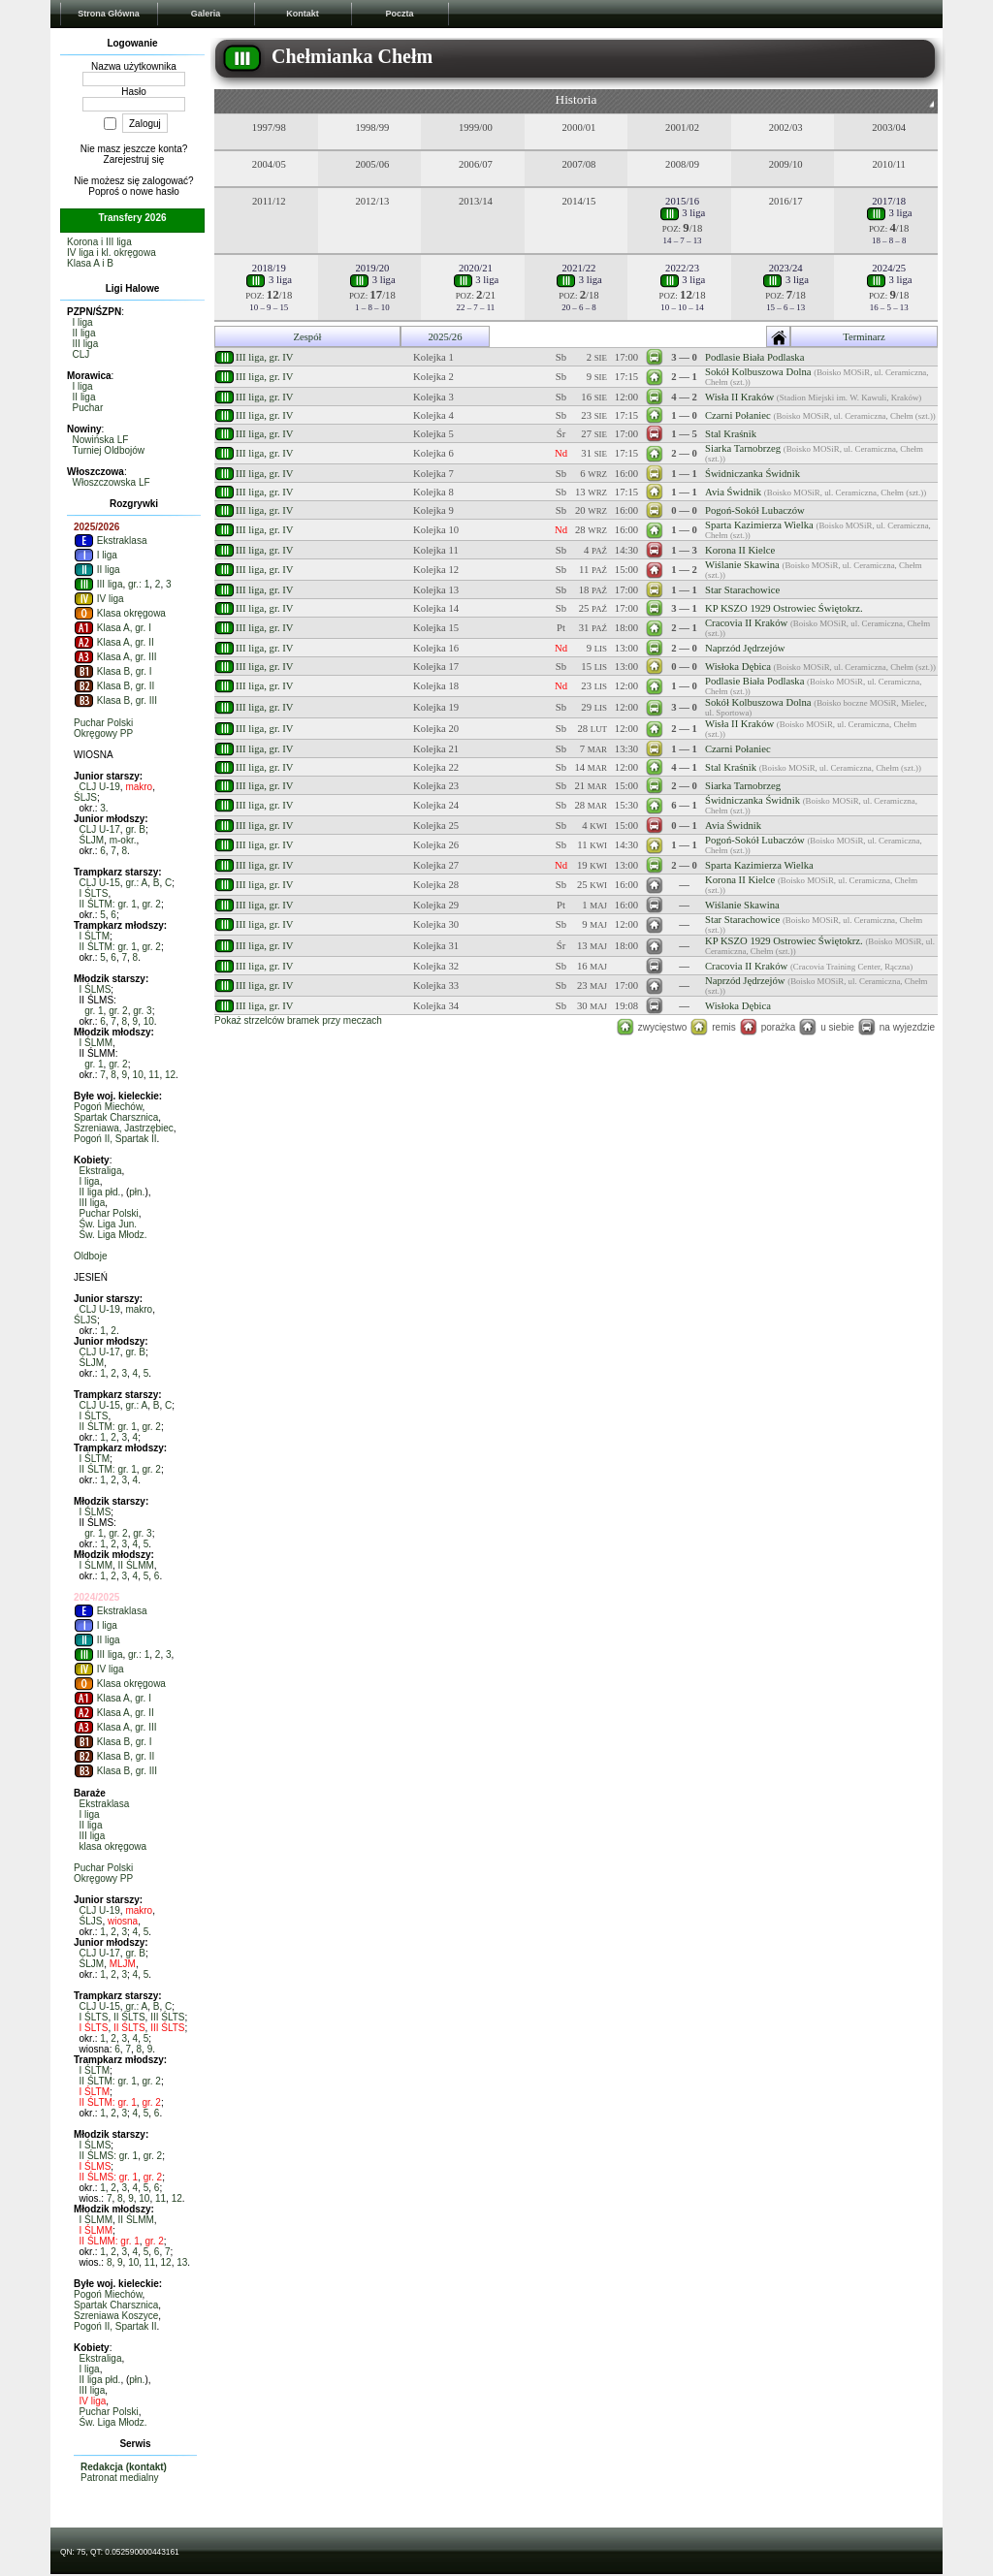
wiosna (123, 1921)
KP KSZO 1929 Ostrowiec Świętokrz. (784, 608)
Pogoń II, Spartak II (115, 1138)
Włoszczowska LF (111, 482)
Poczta (399, 13)
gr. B (135, 829)
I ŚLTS (94, 893)
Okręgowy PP (103, 733)
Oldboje (90, 1256)
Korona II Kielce (740, 550)
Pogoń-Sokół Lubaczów (755, 510)
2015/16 (682, 201)
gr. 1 (93, 1010)
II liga (84, 333)
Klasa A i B (90, 263)
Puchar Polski (103, 722)
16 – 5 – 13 (889, 307)
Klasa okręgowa (120, 613)
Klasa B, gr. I (112, 671)
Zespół (307, 337)
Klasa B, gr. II (114, 686)
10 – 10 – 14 (681, 307)
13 (181, 2262)
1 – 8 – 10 (372, 307)
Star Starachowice (742, 590)
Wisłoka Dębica (738, 666)
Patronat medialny (119, 2477)
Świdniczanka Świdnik (752, 473)
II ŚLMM (136, 1565)
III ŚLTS (167, 2017)
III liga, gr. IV (264, 357)
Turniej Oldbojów (108, 450)
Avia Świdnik (733, 492)
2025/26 (446, 337)
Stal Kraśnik (730, 434)
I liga (83, 322)
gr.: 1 (138, 584)
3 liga (682, 212)
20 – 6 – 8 (578, 307)
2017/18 (889, 201)
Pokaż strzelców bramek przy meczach (298, 1020)
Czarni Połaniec (738, 415)
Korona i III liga (99, 242)
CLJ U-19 (100, 786)
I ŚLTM (95, 936)
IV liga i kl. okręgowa (111, 252)
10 (149, 1021)
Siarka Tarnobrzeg (743, 448)
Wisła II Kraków (739, 397)
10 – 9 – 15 (268, 307)
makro (138, 786)
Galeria (206, 13)
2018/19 (269, 268)
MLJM (123, 1963)
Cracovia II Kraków (746, 623)
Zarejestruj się (134, 159)
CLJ (81, 354)
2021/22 (579, 268)
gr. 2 (151, 904)
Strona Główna (109, 13)
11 (153, 1074)
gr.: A (136, 882)
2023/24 (786, 268)
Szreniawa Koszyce (116, 2315)
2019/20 (372, 268)
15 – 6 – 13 (785, 307)
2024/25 (889, 268)
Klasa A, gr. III (115, 657)
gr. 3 (142, 1010)
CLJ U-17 (100, 829)
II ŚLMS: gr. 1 (109, 2155)
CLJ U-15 (100, 882)
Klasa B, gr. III (115, 700)
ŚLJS (85, 797)
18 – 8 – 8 (889, 240)
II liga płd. (100, 1192)
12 (170, 1074)
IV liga (99, 598)
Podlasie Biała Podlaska (754, 357)
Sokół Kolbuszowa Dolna (758, 371)
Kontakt (302, 13)
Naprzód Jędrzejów (745, 648)
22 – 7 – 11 (476, 307)
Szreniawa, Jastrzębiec (124, 1128)
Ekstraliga (101, 1170)
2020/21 (476, 268)
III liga (86, 343)
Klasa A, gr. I (112, 627)
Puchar (88, 407)
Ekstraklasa (110, 540)
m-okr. (123, 840)
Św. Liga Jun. (108, 1224)
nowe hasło (154, 191)
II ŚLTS (129, 2017)
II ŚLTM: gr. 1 (108, 904)
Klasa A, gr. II (114, 642)
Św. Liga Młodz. (113, 1234)
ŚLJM (92, 840)
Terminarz (864, 337)
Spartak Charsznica (116, 1117)
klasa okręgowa (113, 1846)
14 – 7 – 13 (682, 240)
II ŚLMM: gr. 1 (110, 2241)
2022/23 (682, 268)
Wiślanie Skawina (742, 564)
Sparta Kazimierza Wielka (759, 525)
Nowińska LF (101, 439)
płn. (136, 1192)
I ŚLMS (96, 989)
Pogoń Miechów (108, 1106)
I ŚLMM (96, 1042)
